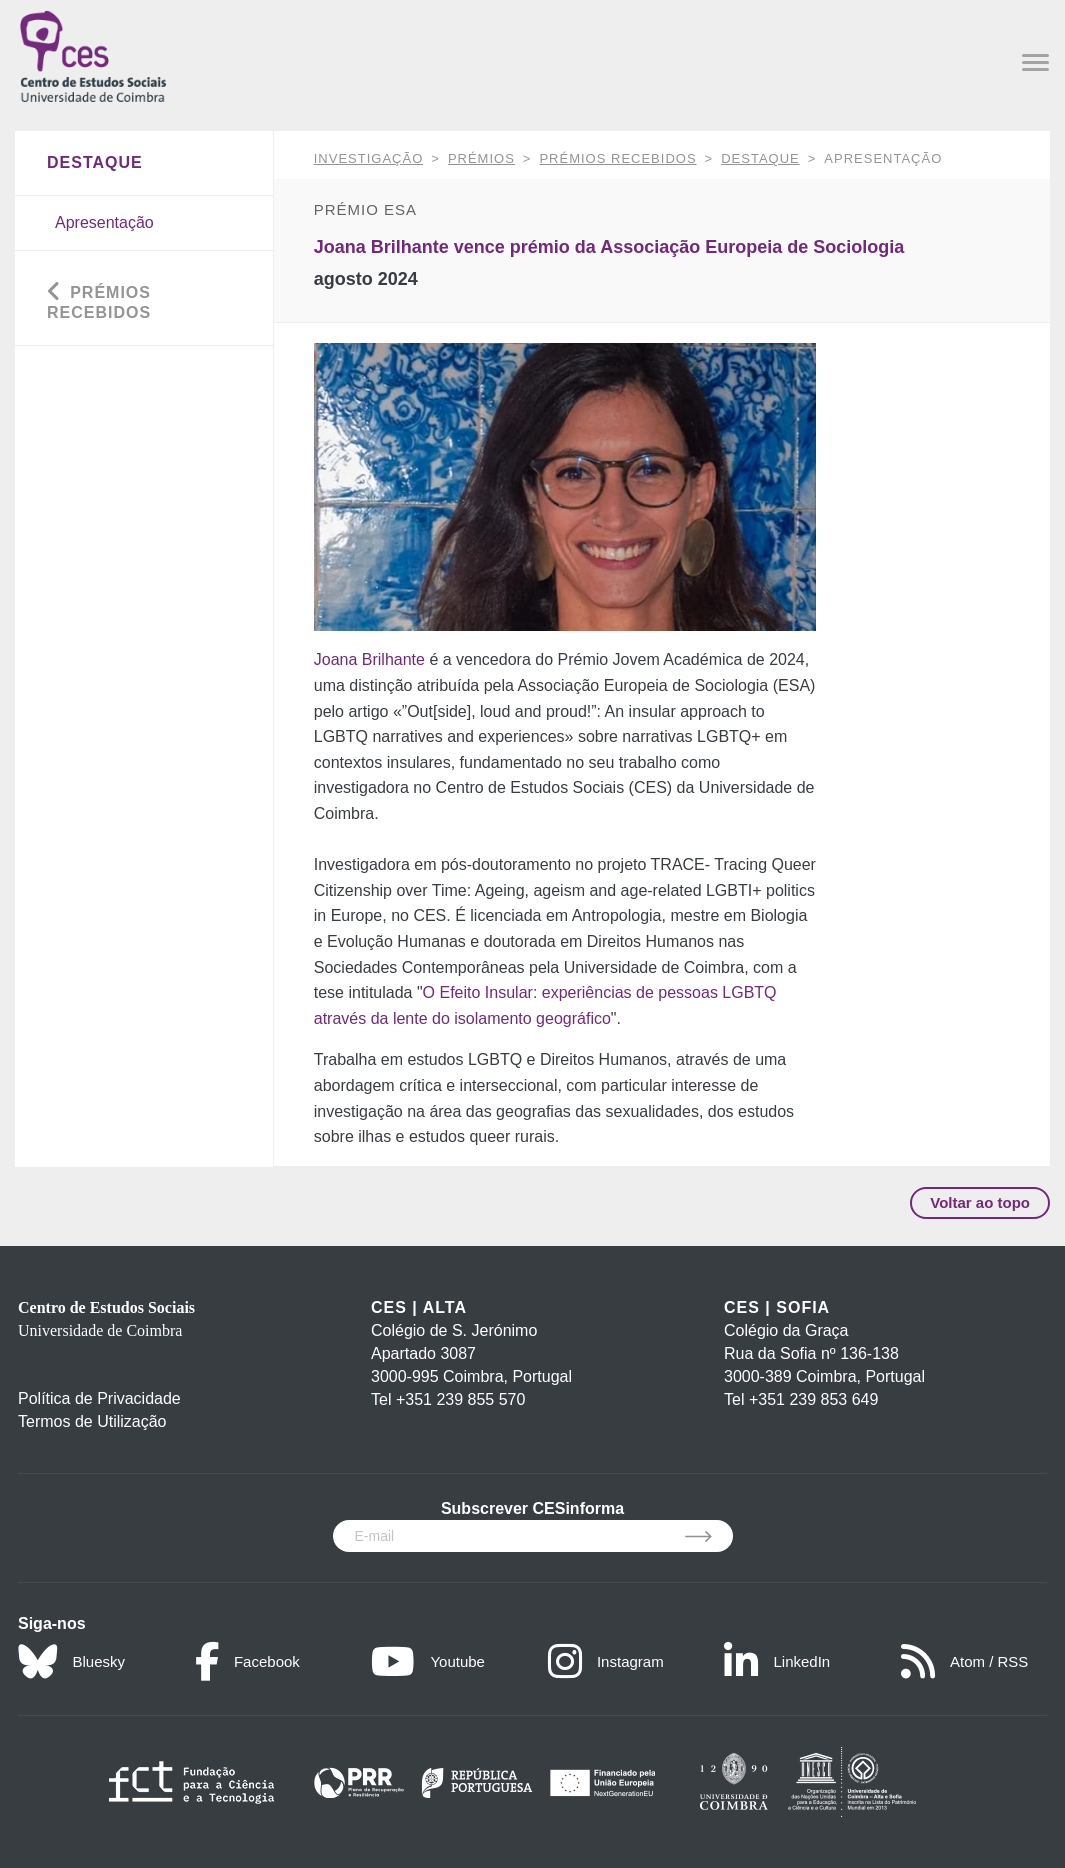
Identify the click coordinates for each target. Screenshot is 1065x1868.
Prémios (481, 158)
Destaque (760, 158)
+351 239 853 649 (813, 1399)
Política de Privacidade (99, 1398)
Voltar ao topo (980, 1202)
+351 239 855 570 (460, 1399)
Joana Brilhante (369, 659)
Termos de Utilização (92, 1421)
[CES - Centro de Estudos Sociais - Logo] (93, 54)
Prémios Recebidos (617, 158)
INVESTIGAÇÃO (369, 158)
